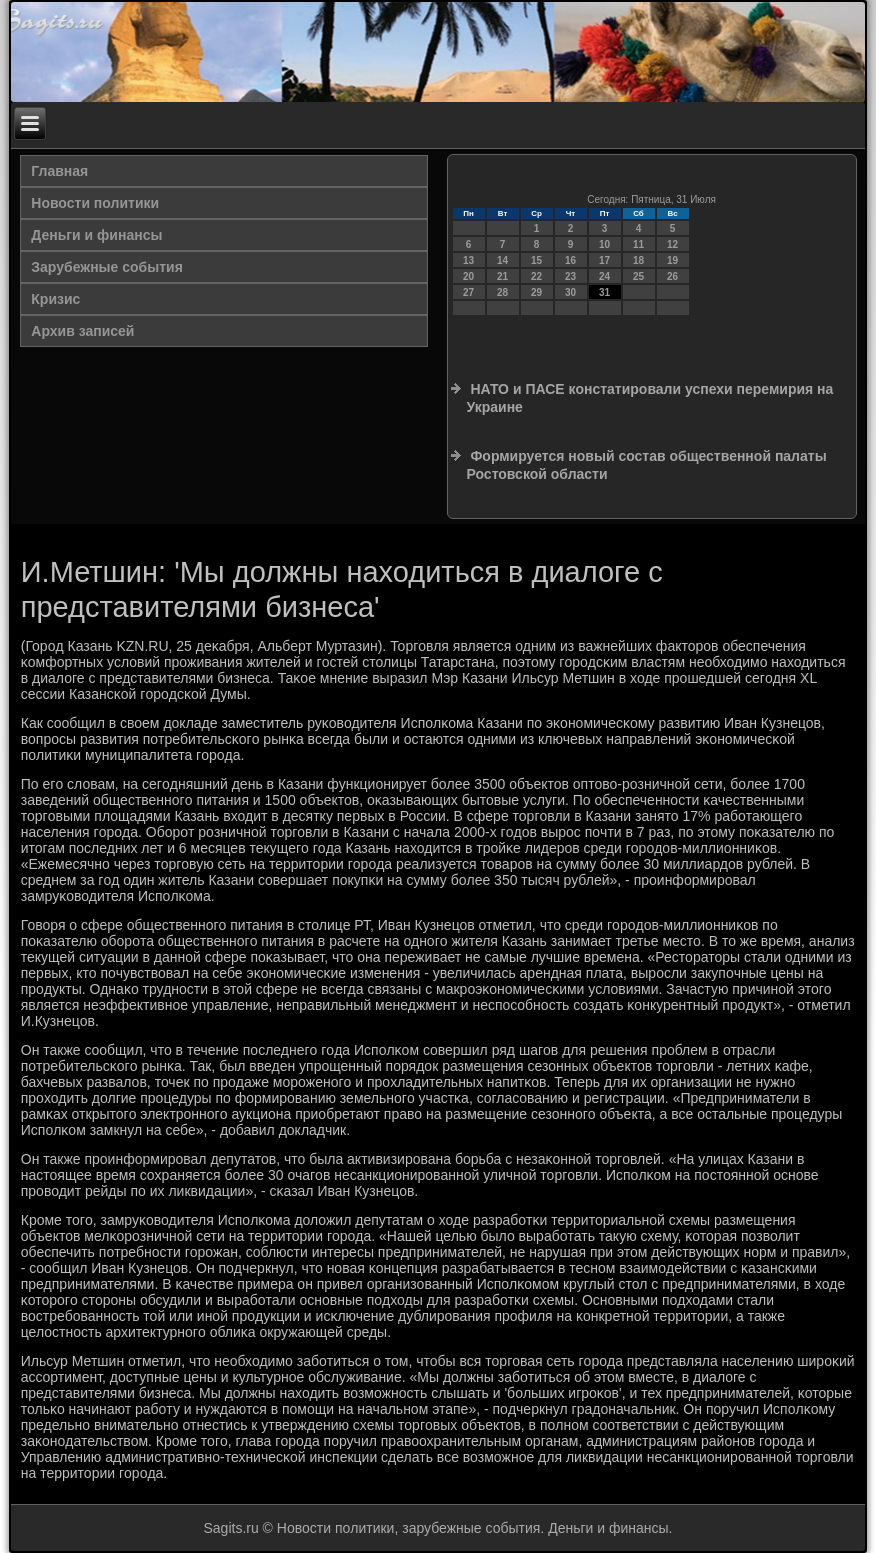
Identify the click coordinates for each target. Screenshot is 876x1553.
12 (672, 244)
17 (604, 260)
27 (468, 292)
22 (536, 276)
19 (672, 260)
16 (570, 260)
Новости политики (95, 203)
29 (536, 292)
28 (502, 292)
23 (570, 276)
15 (536, 260)
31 (604, 292)
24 (604, 276)
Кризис (55, 299)
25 (638, 276)
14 (502, 260)
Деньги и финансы (96, 235)
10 (604, 244)
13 (468, 260)
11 (638, 244)
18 (638, 260)
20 (468, 276)
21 (502, 276)
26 (672, 276)
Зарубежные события (107, 267)
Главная (59, 171)
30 (570, 292)
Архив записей (82, 331)
